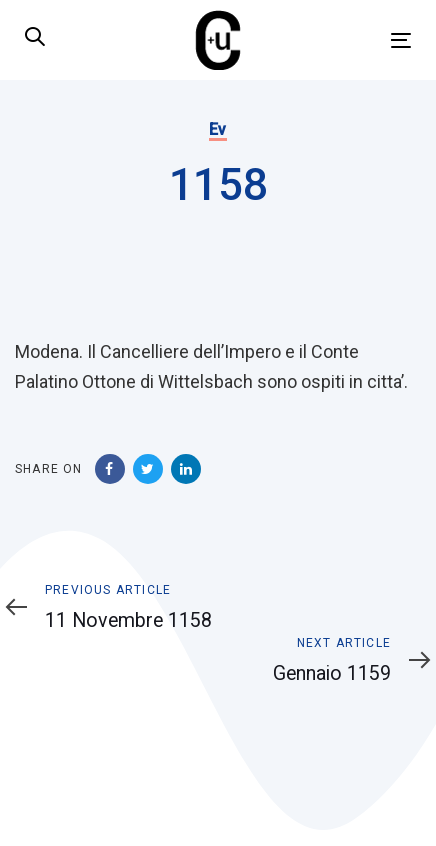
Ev (218, 129)
